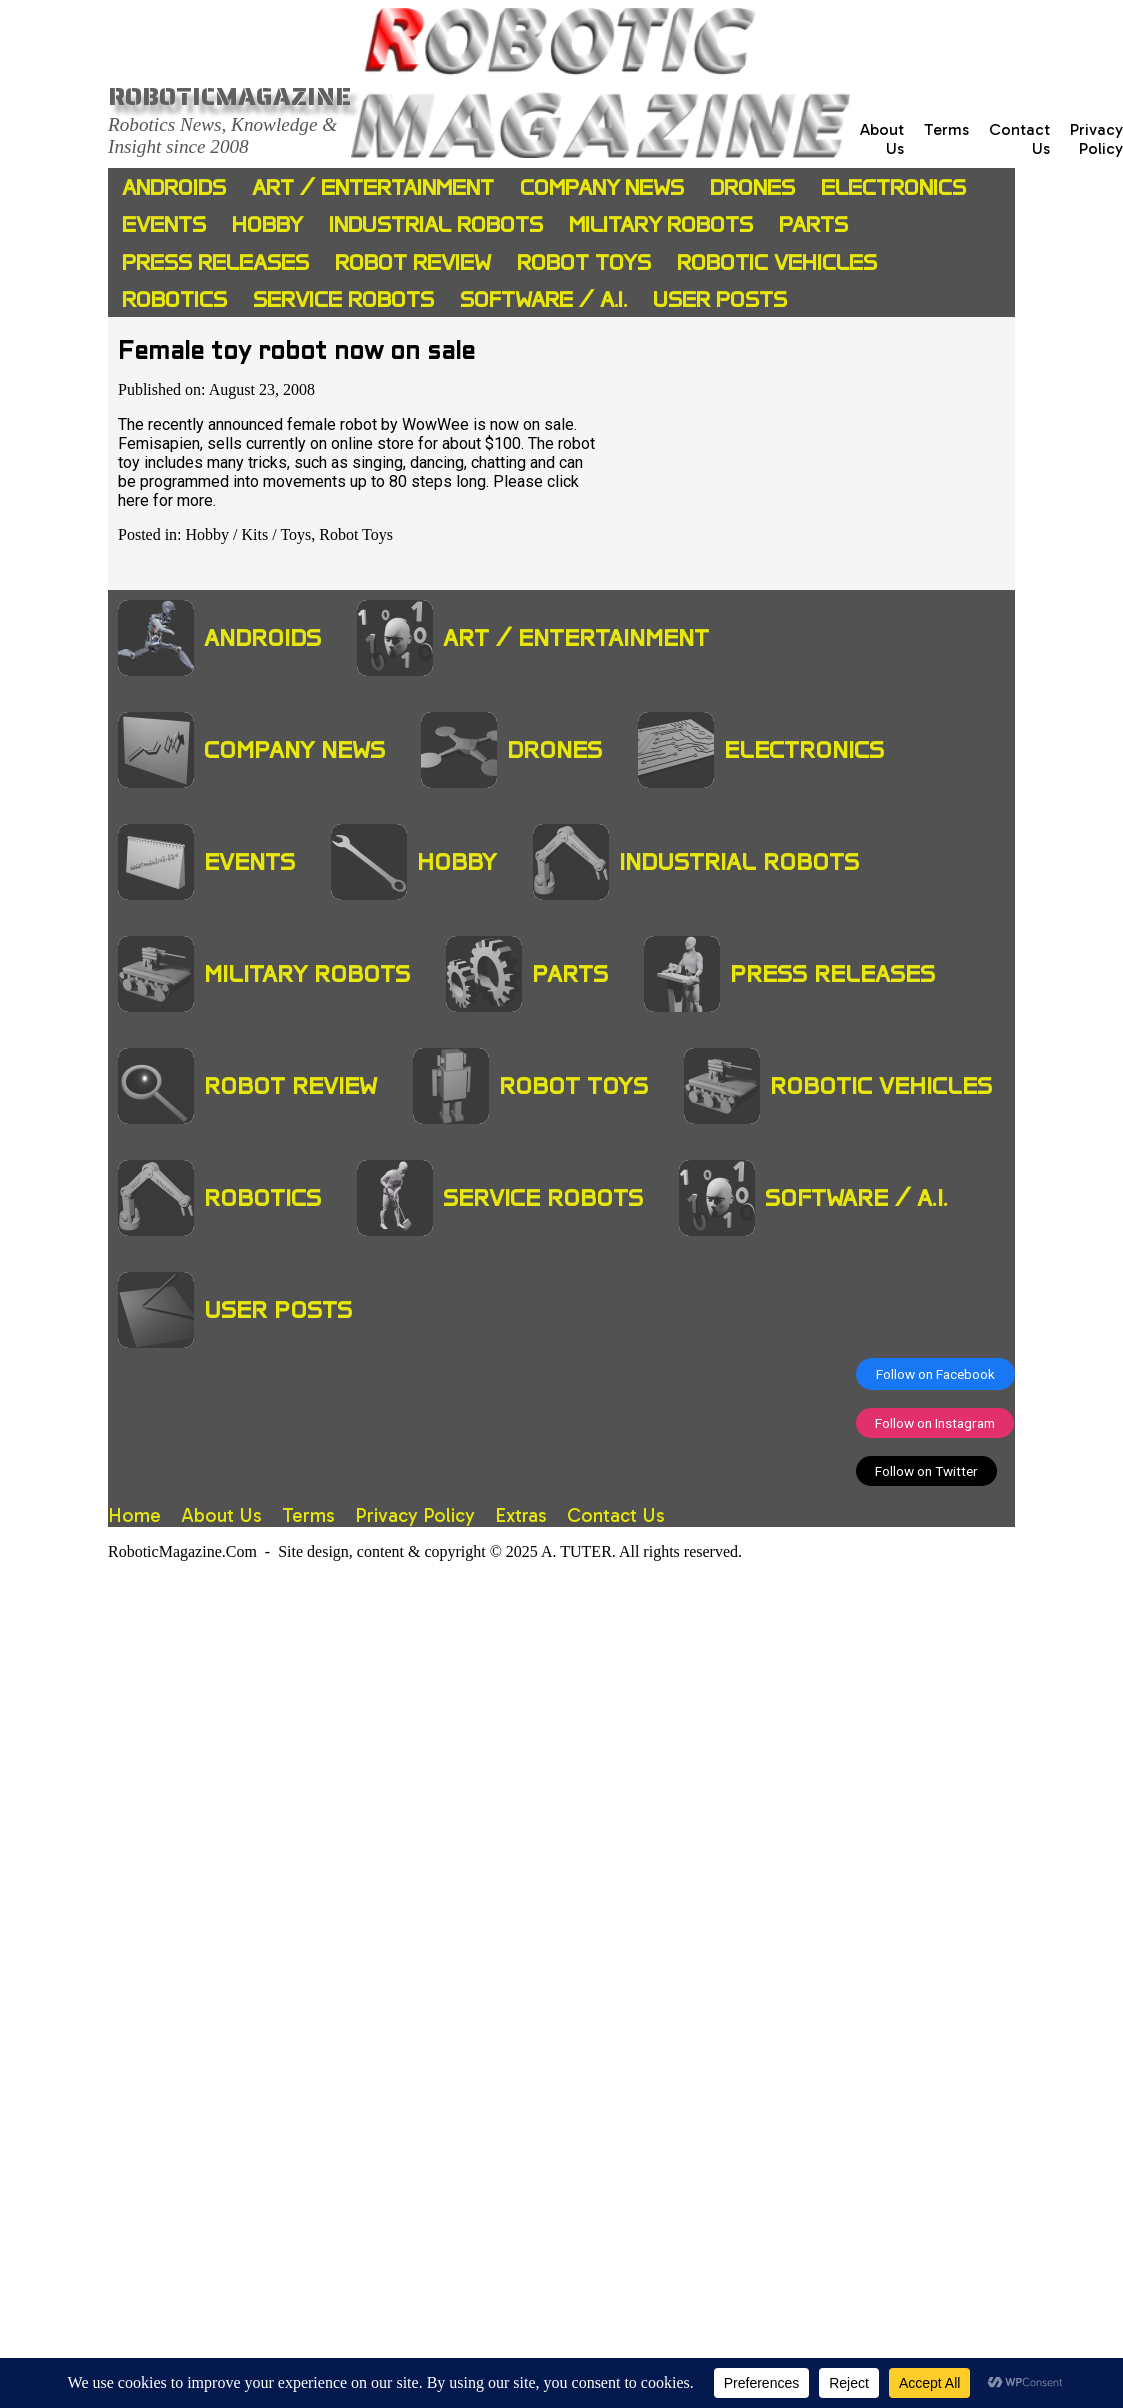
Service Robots (343, 299)
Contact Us (616, 1515)
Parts (813, 224)
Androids (174, 187)
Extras (521, 1515)
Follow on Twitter (926, 1471)
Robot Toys (584, 262)
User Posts (720, 299)
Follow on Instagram (935, 1423)
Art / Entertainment (373, 187)
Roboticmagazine (229, 96)
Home (134, 1515)
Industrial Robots (436, 224)
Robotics (174, 299)
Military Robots (661, 224)
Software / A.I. (543, 299)
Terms (946, 129)
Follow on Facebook (935, 1374)
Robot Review (413, 262)
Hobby (267, 224)
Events (164, 224)
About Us (221, 1515)
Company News (602, 187)
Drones (752, 187)
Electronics (893, 187)
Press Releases (215, 262)
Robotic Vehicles (777, 262)
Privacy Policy (1096, 139)
